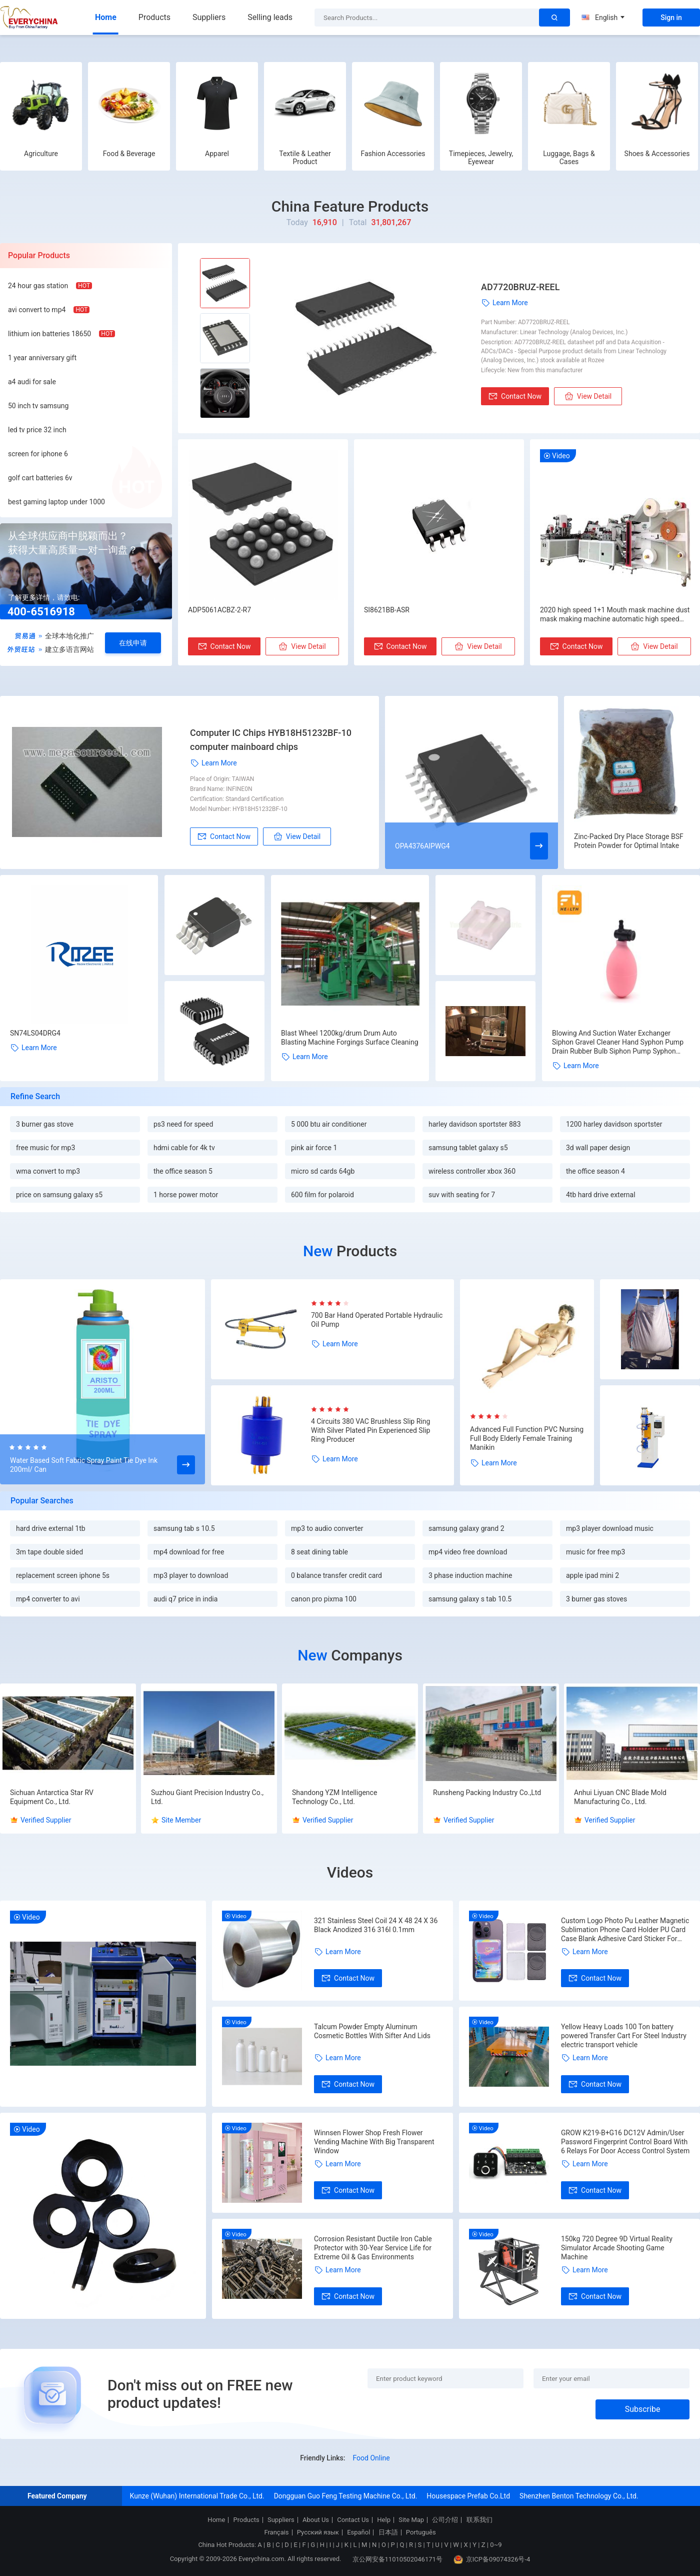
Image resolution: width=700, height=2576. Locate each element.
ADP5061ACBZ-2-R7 (219, 610)
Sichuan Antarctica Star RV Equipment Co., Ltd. (52, 1797)
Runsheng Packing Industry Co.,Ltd (487, 1793)
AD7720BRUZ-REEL (520, 287)
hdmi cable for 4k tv (184, 1148)
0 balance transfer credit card (336, 1575)
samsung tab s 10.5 (184, 1528)
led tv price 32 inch (37, 430)
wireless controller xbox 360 (472, 1171)
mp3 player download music (610, 1528)
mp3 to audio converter (327, 1528)
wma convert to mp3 (48, 1171)
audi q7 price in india (186, 1599)
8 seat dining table (319, 1552)
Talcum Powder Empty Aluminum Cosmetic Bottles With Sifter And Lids (372, 2031)
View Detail (588, 396)
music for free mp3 (595, 1552)
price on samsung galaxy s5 (59, 1195)
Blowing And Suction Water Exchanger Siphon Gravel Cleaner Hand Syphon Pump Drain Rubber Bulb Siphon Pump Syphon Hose (618, 1042)
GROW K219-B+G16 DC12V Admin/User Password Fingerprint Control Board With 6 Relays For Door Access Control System (625, 2142)
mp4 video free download (467, 1552)
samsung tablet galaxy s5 (468, 1148)
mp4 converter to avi (48, 1599)
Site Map (411, 2520)
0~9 (496, 2544)
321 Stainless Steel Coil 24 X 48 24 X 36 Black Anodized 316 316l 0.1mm (376, 1925)
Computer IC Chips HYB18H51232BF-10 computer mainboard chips (271, 739)
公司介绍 (445, 2520)
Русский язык (318, 2532)
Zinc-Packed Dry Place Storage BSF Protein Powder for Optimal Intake (629, 840)
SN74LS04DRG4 (35, 1033)
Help (383, 2520)
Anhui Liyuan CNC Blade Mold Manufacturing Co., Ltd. (620, 1797)
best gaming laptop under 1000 (56, 502)
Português (421, 2532)
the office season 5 (183, 1171)
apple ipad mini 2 (592, 1575)
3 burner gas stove (45, 1124)
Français (276, 2532)
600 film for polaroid (322, 1195)
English (603, 17)
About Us (315, 2520)
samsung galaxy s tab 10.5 (470, 1599)
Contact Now (515, 396)
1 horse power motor (186, 1195)
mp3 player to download (191, 1575)
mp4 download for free (189, 1552)
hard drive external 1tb (51, 1528)
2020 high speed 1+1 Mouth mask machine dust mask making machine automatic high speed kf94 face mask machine (615, 614)
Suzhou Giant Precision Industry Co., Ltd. (207, 1797)
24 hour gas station (38, 286)
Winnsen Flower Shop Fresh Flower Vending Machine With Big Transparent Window (374, 2142)
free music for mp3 (45, 1148)
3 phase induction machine (470, 1575)
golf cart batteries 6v (40, 478)
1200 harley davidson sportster (614, 1124)
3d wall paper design (598, 1148)
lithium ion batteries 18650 (49, 334)
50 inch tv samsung (38, 406)
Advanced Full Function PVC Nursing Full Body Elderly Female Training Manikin (527, 1438)
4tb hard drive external (601, 1195)
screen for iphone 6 (38, 454)
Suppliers (209, 17)
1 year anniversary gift (42, 358)
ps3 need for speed (183, 1124)
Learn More (504, 302)
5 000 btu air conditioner (329, 1124)
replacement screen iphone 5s (63, 1575)
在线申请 (133, 643)
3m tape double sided (49, 1552)
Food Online (371, 2457)
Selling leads (270, 17)
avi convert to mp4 (37, 310)
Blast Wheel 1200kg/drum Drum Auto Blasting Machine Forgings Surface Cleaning (349, 1037)
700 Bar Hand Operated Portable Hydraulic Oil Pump (376, 1319)
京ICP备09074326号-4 (492, 2559)
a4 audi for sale (32, 382)
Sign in (671, 18)
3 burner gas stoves (596, 1599)
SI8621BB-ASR (387, 610)
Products (154, 17)
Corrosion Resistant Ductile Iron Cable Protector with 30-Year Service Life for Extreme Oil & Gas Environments (373, 2248)
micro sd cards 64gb (322, 1171)
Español (358, 2532)
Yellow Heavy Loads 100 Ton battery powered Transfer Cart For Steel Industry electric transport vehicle (623, 2036)
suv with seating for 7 (461, 1195)
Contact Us (353, 2520)
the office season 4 (595, 1171)
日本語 (388, 2532)
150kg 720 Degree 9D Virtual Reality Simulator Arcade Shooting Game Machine (616, 2248)
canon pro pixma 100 (323, 1599)
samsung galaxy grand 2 (466, 1528)
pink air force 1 (314, 1148)
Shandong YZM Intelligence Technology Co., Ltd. (334, 1797)
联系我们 (479, 2520)
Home (105, 17)
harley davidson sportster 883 (474, 1124)
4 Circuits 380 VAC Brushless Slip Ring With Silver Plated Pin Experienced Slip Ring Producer (370, 1430)
